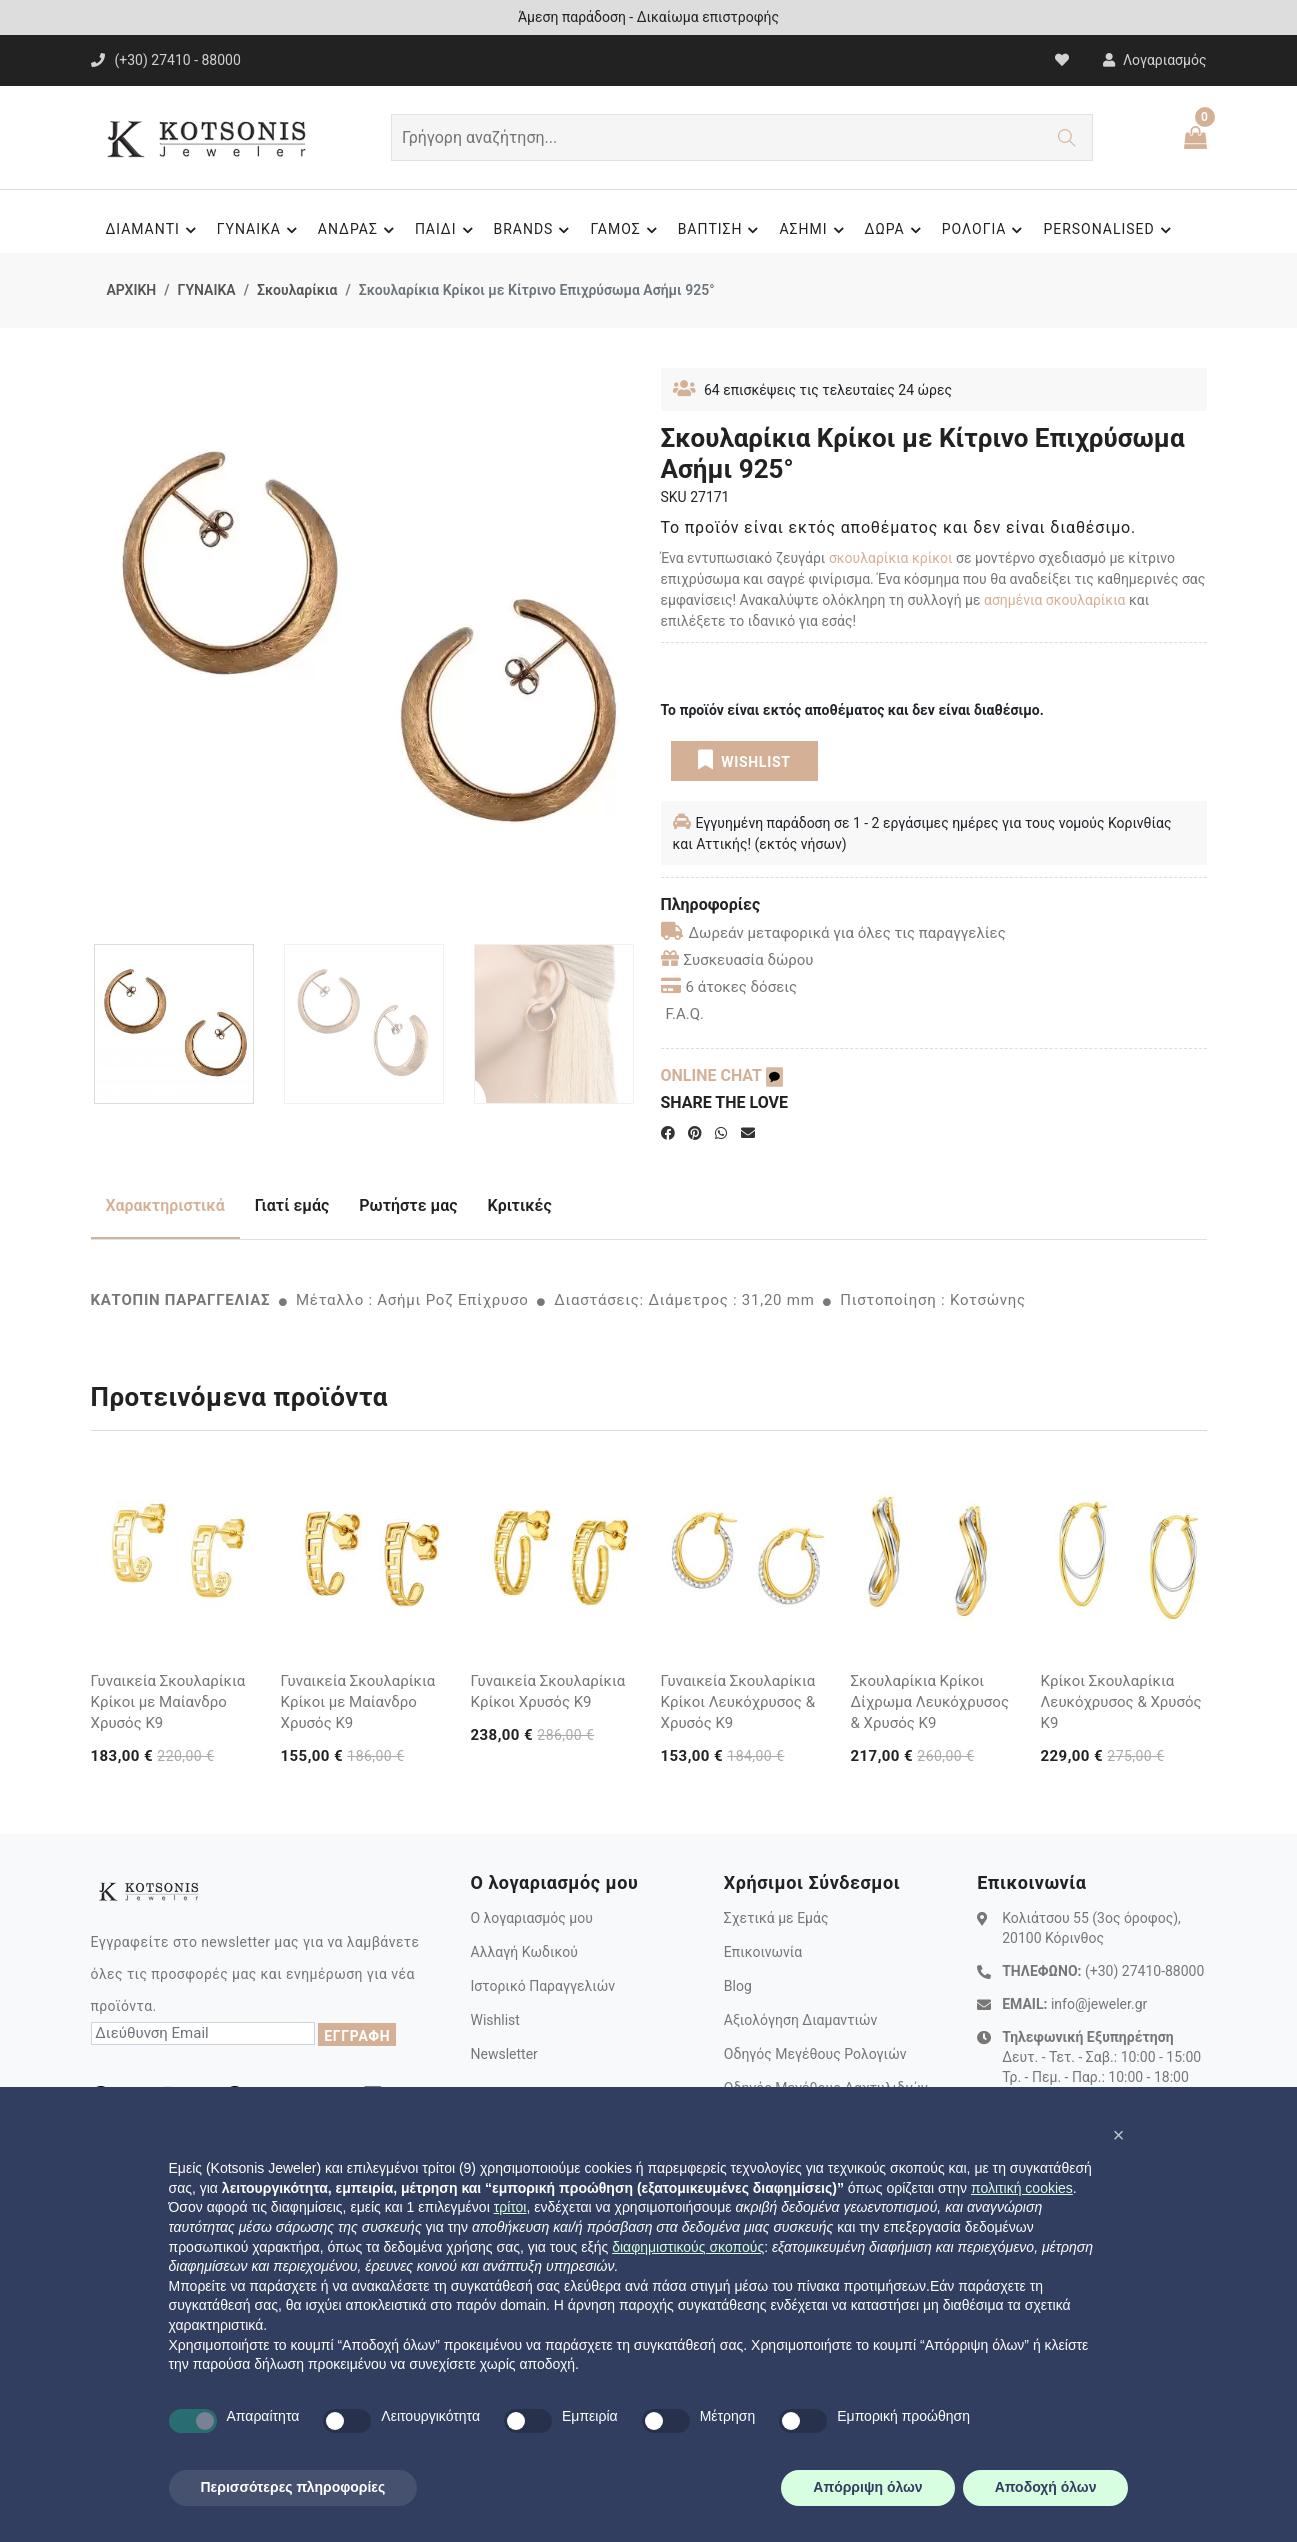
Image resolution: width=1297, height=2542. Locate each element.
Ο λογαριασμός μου (531, 1918)
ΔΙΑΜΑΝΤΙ (153, 230)
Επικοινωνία (763, 1952)
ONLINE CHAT (722, 1075)
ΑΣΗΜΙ (814, 230)
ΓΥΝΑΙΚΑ (260, 230)
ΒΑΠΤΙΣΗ (721, 230)
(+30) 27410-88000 (1144, 1971)
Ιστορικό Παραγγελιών (542, 1986)
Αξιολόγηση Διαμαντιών (801, 2020)
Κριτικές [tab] (520, 1205)
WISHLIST (743, 760)
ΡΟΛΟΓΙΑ (985, 230)
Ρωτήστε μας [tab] (408, 1205)
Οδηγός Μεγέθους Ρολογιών (815, 2054)
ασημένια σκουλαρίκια (1056, 600)
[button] (1119, 2135)
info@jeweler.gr (1099, 2004)
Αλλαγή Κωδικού (523, 1952)
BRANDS (535, 230)
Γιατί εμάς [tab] (292, 1205)
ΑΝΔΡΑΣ (359, 230)
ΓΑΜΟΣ (626, 230)
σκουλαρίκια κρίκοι (892, 558)
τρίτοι (510, 2207)
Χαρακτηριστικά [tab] (165, 1205)
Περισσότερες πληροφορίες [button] (293, 2487)
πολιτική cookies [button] (1022, 2188)
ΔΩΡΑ (896, 230)
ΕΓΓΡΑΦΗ (357, 2036)
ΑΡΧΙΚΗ (132, 290)
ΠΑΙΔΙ (447, 230)
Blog (738, 1986)
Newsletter (503, 2054)
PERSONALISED (1109, 230)
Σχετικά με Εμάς (776, 1918)
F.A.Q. (685, 1014)
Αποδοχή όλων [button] (1046, 2487)
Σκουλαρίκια (297, 290)
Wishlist (494, 2020)
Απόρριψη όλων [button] (867, 2487)
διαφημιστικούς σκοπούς (688, 2247)
